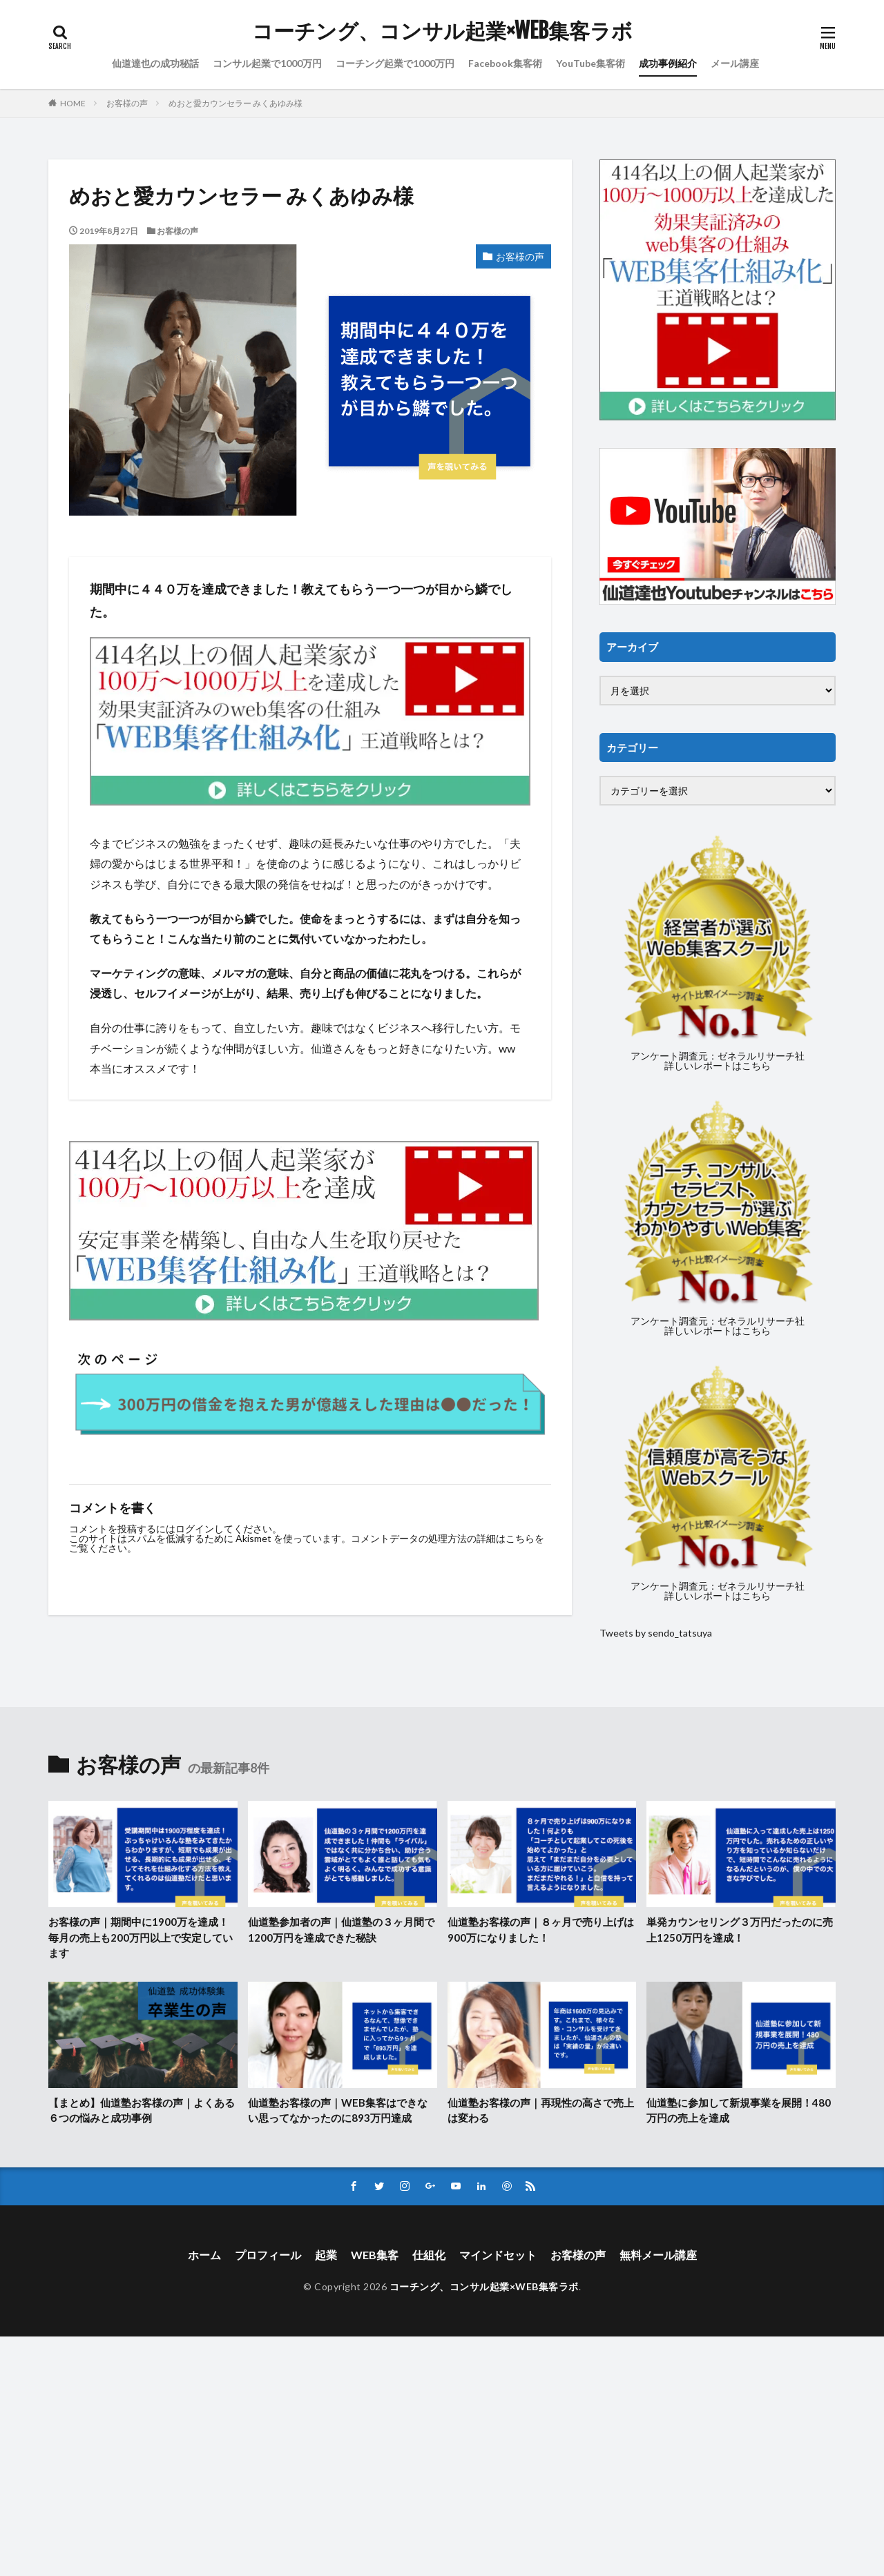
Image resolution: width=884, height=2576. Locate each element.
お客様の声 (127, 103)
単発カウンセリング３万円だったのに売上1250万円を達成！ (739, 1929)
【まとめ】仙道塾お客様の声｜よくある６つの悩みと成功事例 (141, 2110)
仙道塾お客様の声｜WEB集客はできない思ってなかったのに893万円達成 (337, 2110)
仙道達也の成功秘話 (155, 63)
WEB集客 (374, 2254)
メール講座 (735, 63)
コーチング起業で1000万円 (395, 63)
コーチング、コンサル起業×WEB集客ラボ (442, 31)
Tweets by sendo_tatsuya (655, 1633)
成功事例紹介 (668, 63)
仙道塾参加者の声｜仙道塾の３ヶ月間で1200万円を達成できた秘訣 (341, 1929)
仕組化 (428, 2254)
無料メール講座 (658, 2254)
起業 (326, 2254)
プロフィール (268, 2254)
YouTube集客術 (590, 63)
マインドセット (498, 2254)
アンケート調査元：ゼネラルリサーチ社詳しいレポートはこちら (718, 1060)
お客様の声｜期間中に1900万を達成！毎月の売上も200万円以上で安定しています (140, 1937)
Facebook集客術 (505, 63)
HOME (73, 103)
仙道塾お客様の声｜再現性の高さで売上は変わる (541, 2110)
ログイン (194, 1528)
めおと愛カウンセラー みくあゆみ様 (235, 103)
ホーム (204, 2254)
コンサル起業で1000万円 (267, 63)
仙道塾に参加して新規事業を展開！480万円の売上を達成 (738, 2110)
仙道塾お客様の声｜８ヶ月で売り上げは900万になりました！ (541, 1929)
